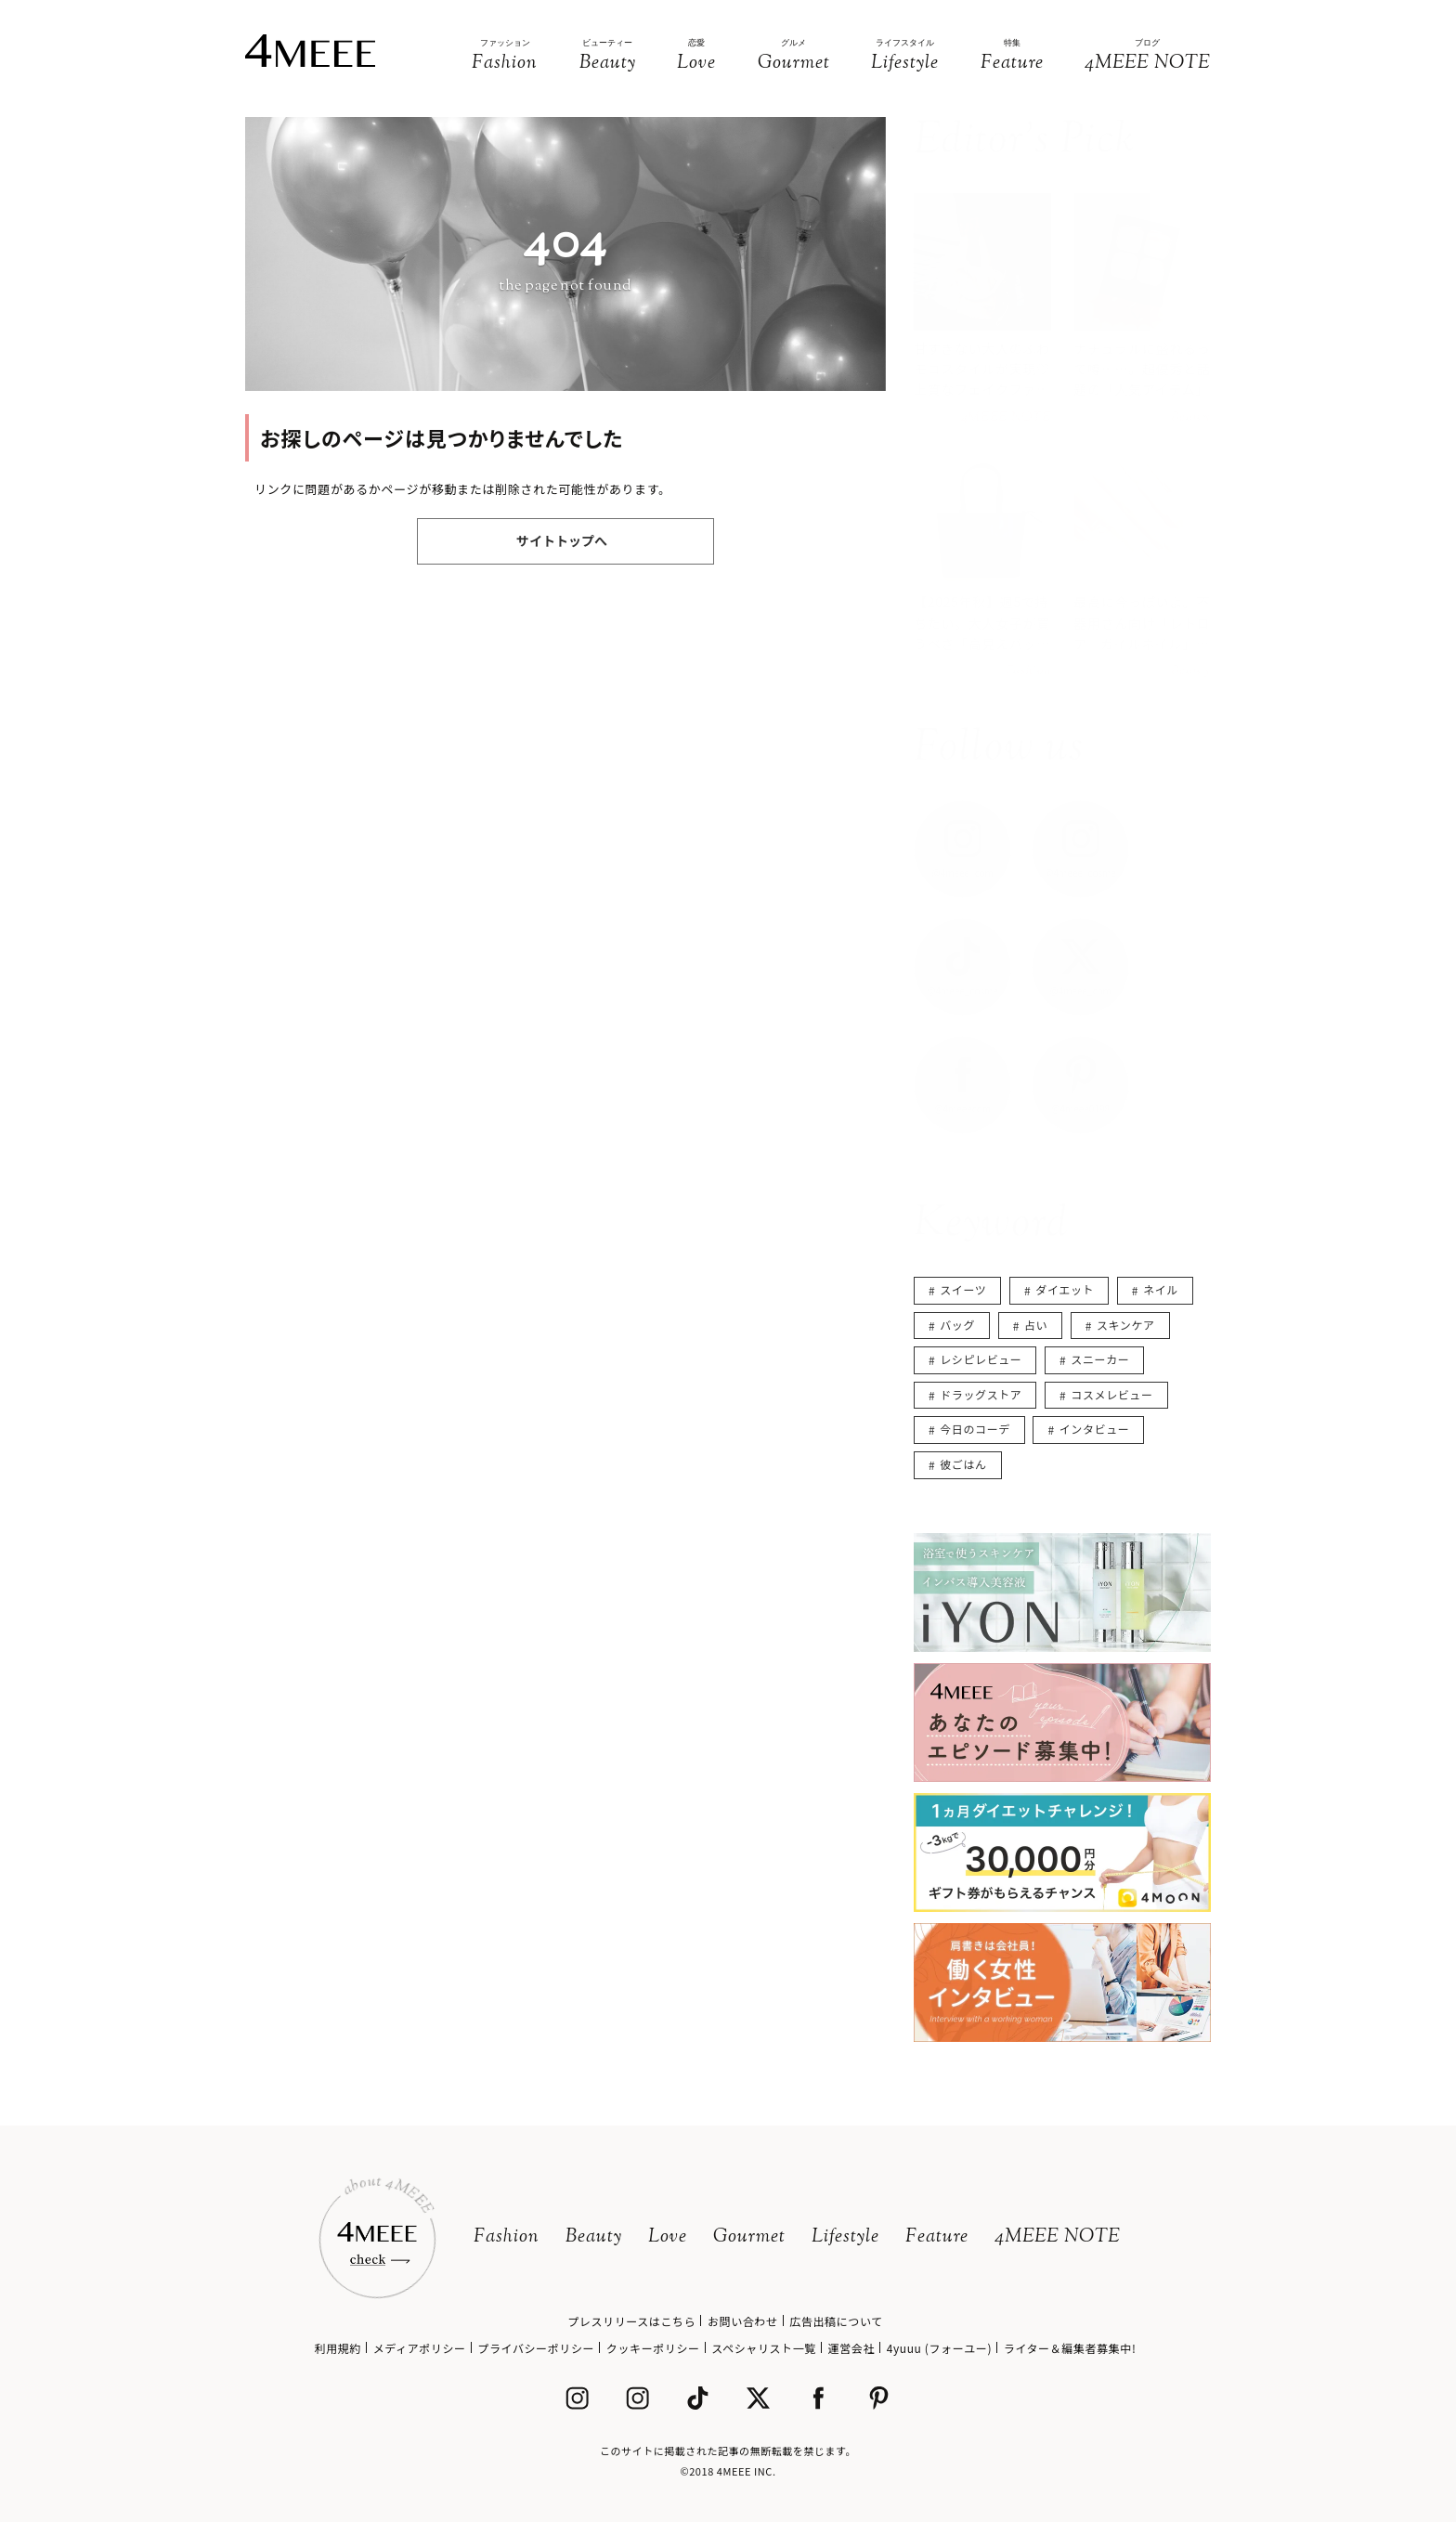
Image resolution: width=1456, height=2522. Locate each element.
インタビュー (1095, 1428)
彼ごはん (963, 1464)
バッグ (957, 1324)
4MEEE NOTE (1057, 2237)
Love (667, 2237)
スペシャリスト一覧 (763, 2348)
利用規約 (338, 2348)
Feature (936, 2237)
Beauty (594, 2237)
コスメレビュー (1111, 1394)
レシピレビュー (980, 1359)
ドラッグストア (980, 1394)
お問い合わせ (743, 2321)
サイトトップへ (561, 540)
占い (1035, 1324)
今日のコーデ (975, 1428)
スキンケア (1126, 1324)
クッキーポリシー (653, 2348)
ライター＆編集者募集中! (1070, 2348)
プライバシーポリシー (535, 2348)
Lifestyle (845, 2237)
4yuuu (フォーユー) (939, 2348)
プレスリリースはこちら (631, 2321)
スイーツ (963, 1289)
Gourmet (749, 2237)
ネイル (1160, 1289)
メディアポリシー (419, 2348)
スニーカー (1100, 1359)
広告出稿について (835, 2321)
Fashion (507, 2237)
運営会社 (851, 2348)
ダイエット (1064, 1289)
